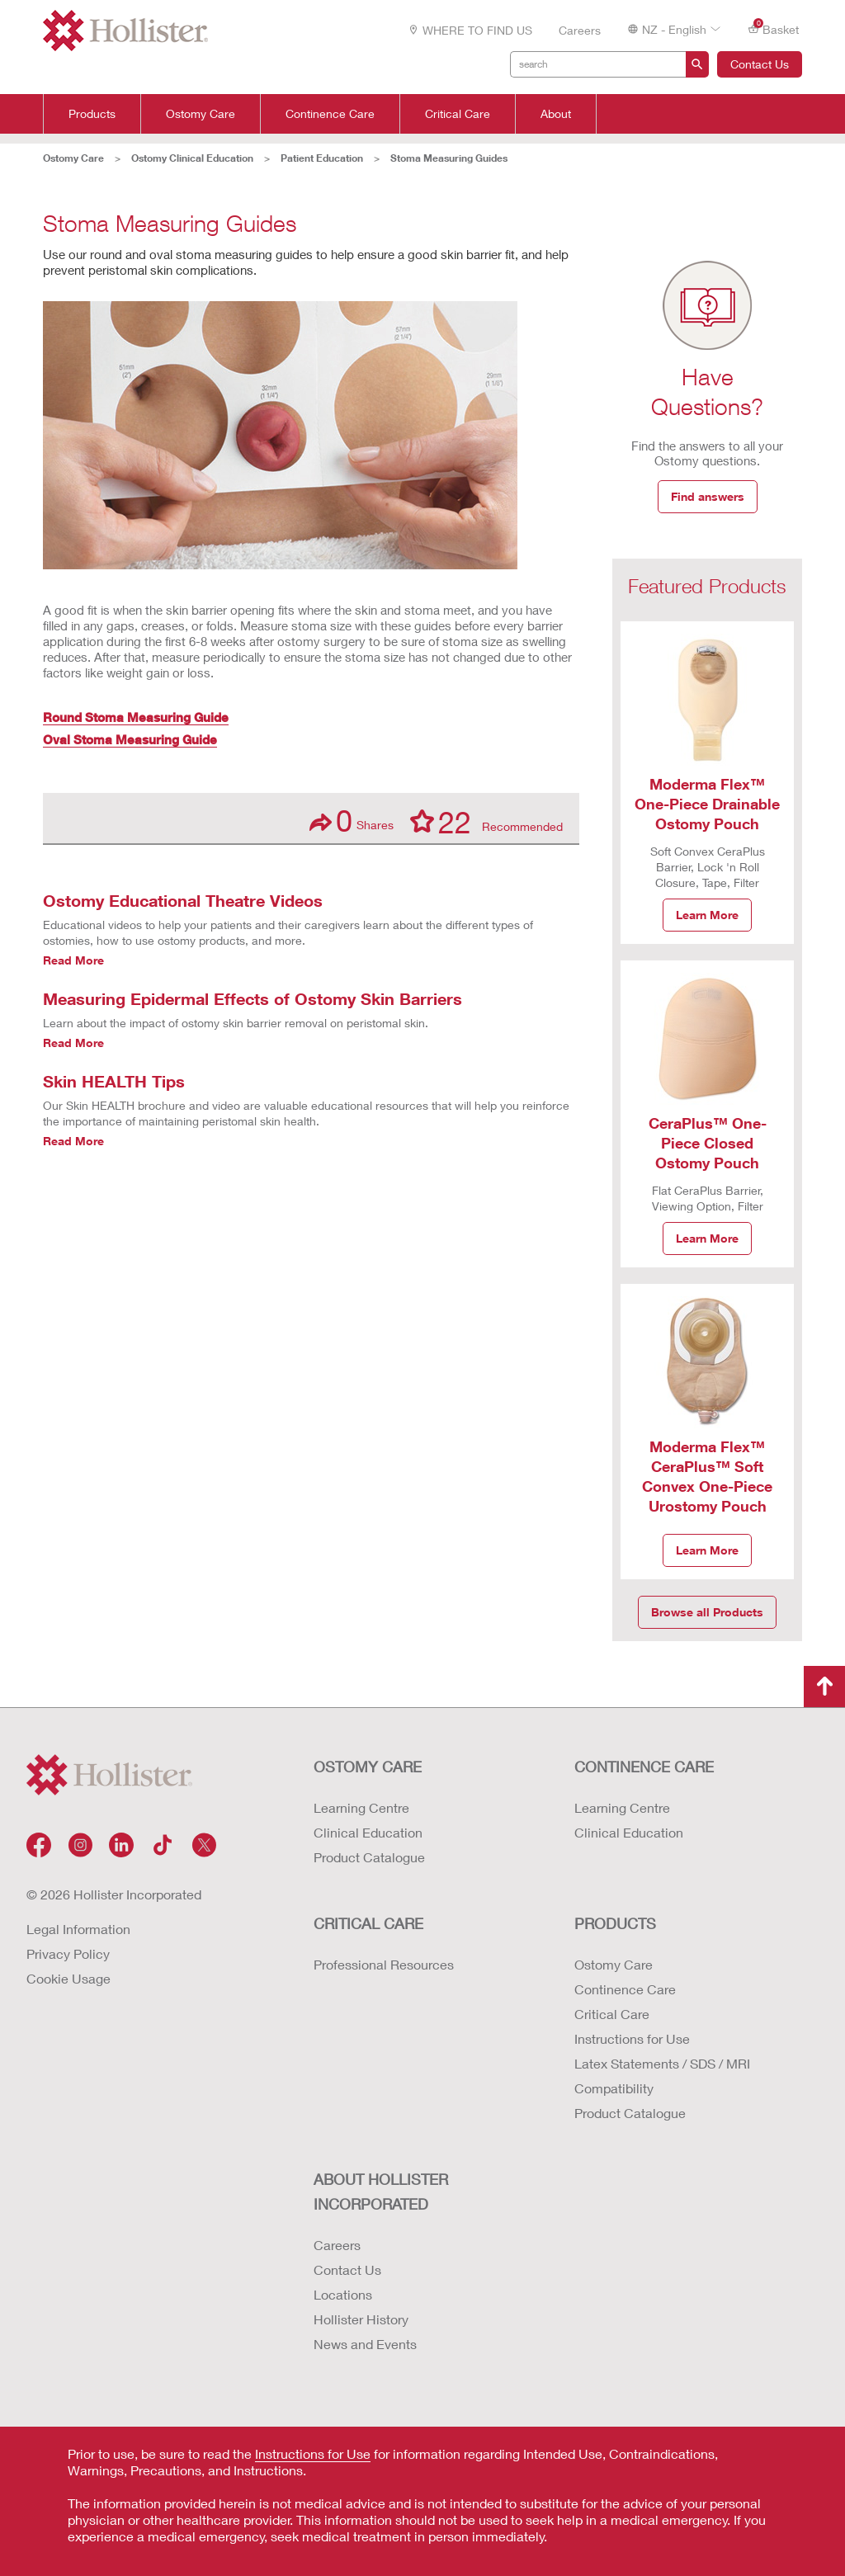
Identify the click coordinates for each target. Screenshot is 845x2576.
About (556, 113)
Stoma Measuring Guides (448, 158)
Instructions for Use (632, 2038)
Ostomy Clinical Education (192, 158)
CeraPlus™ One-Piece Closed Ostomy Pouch (708, 1143)
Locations (343, 2294)
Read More (73, 960)
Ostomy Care (200, 113)
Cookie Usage (68, 1978)
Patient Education (322, 158)
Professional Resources (384, 1964)
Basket (773, 28)
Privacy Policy (68, 1953)
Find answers (707, 496)
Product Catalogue (369, 1857)
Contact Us (759, 64)
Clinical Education (368, 1832)
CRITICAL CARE (368, 1923)
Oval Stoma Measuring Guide (130, 739)
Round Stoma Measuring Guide (136, 717)
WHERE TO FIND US (470, 30)
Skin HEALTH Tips (114, 1081)
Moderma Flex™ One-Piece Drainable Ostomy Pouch (707, 804)
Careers (580, 30)
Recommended (486, 821)
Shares (351, 820)
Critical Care (457, 113)
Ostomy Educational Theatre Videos (183, 900)
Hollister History (361, 2319)
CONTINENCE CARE (644, 1766)
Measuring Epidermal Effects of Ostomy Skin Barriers (252, 998)
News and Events (365, 2344)
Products (92, 113)
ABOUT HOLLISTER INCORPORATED (381, 2191)
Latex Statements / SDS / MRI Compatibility (662, 2075)
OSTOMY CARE (368, 1766)
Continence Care (330, 113)
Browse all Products (707, 1612)
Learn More (707, 915)
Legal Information (78, 1929)
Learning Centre (361, 1807)
